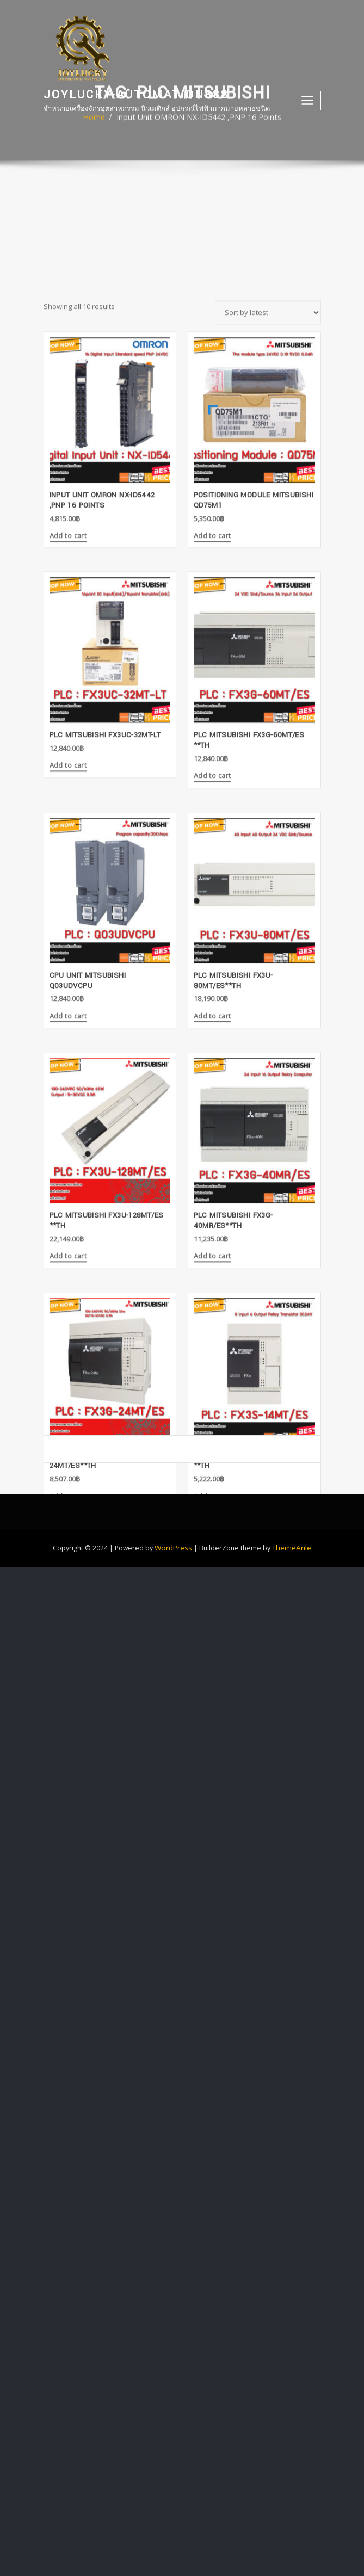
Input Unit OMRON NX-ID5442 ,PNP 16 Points (197, 127)
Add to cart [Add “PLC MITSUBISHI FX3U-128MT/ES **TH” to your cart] (67, 1473)
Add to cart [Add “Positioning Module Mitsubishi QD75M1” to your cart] (211, 764)
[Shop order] (268, 541)
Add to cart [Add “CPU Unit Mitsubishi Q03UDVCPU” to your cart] (67, 1236)
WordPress (174, 1529)
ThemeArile (290, 1529)
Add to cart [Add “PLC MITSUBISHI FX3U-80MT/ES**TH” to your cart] (211, 1236)
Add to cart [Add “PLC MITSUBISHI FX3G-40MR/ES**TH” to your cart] (211, 1473)
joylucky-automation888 (131, 93)
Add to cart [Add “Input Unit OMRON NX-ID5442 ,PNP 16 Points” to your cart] (67, 764)
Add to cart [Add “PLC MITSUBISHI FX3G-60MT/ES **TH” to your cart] (211, 1000)
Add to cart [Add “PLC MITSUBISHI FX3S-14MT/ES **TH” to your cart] (211, 1710)
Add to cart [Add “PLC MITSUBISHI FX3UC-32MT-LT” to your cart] (67, 989)
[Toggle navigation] (308, 99)
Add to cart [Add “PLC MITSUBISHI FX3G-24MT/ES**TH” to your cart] (67, 1710)
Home (105, 127)
